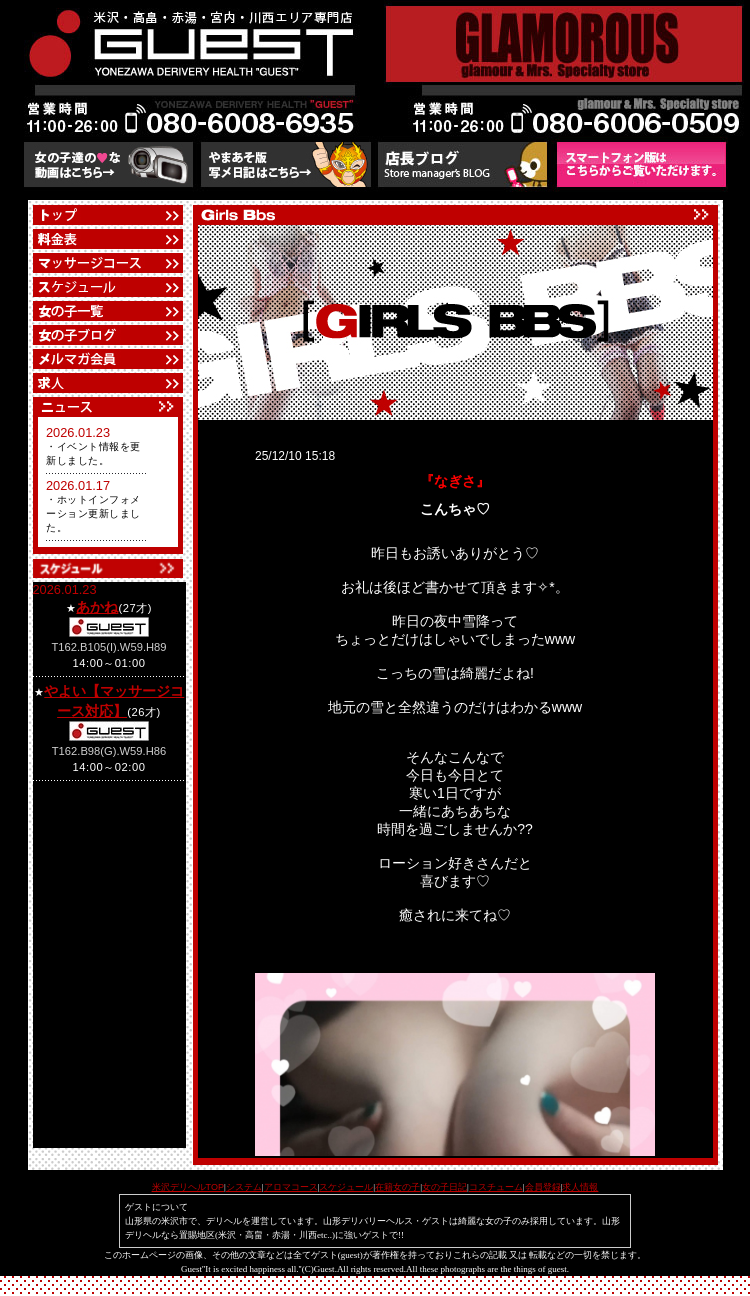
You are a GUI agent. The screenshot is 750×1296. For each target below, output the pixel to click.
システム (244, 1187)
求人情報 (580, 1187)
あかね (97, 607)
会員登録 (543, 1187)
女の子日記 (444, 1187)
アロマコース (291, 1187)
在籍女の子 (397, 1187)
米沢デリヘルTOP (188, 1187)
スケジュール (346, 1187)
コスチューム (496, 1187)
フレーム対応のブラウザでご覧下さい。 (108, 482)
